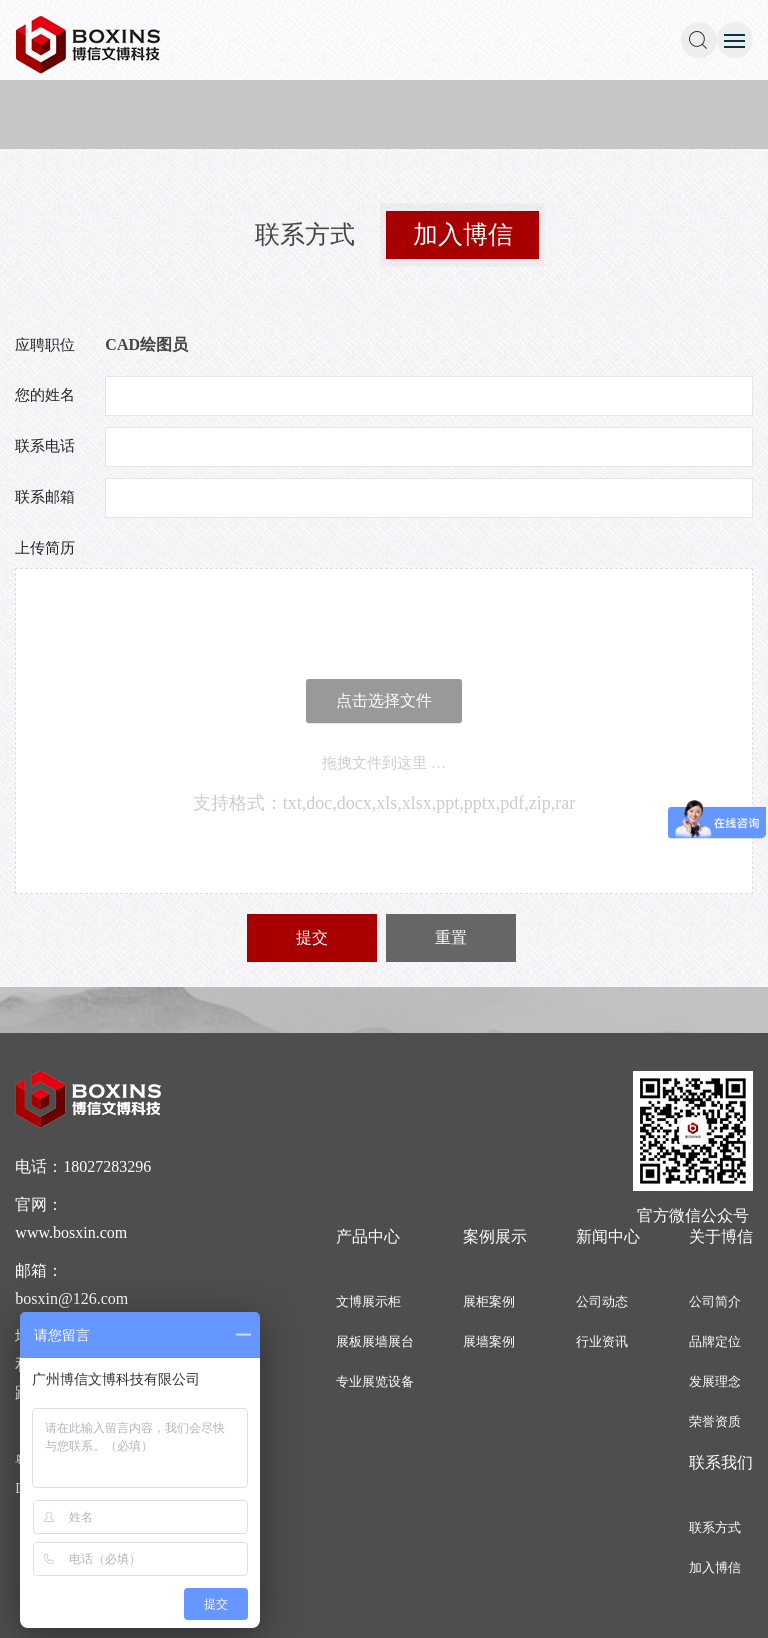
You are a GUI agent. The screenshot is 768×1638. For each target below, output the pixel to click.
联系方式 (305, 234)
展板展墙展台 (375, 1341)
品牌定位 (715, 1341)
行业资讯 (602, 1341)
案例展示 (495, 1236)
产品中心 (368, 1236)
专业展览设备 (375, 1381)
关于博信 (721, 1236)
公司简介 (715, 1301)
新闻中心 (608, 1236)
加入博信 (462, 235)
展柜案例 (489, 1301)
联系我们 (721, 1462)
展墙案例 (489, 1341)
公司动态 (602, 1301)
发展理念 (715, 1381)
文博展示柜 (368, 1301)
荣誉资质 (715, 1421)
